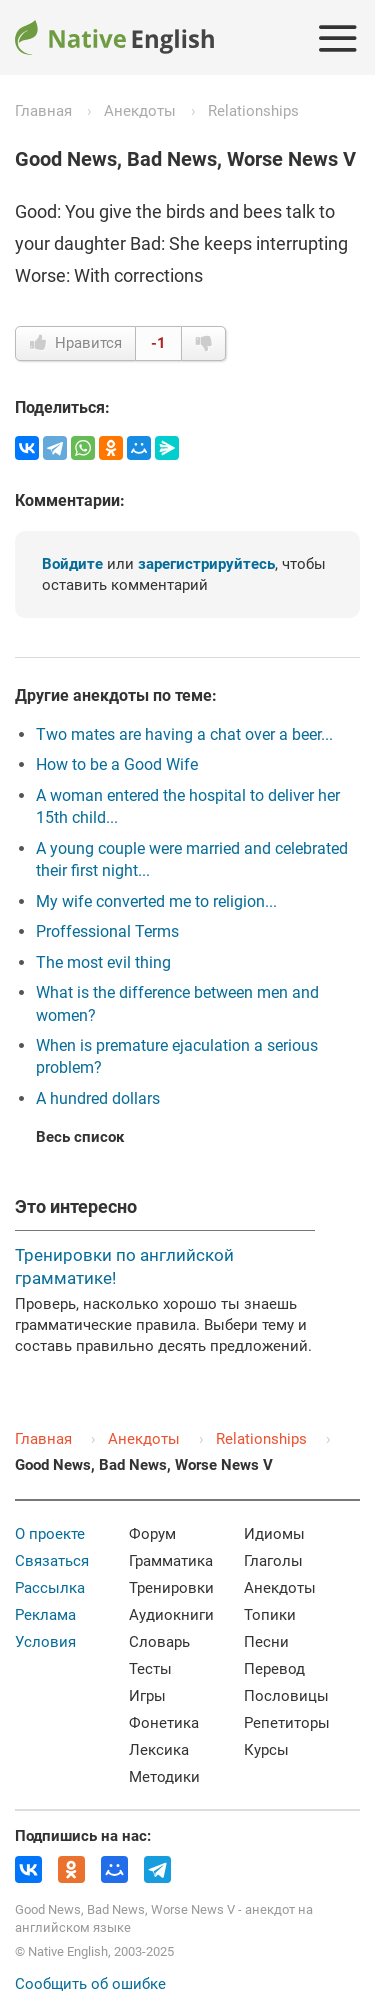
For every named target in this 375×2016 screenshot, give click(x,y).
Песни (266, 1642)
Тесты (150, 1669)
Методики (164, 1777)
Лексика (159, 1750)
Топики (270, 1615)
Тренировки (171, 1588)
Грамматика (171, 1561)
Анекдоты (140, 111)
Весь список (80, 1137)
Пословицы (286, 1696)
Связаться (52, 1561)
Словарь (159, 1642)
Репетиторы (287, 1723)
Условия (45, 1642)
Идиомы (274, 1534)
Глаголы (273, 1561)
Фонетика (164, 1723)
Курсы (266, 1750)
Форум (152, 1534)
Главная (43, 111)
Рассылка (50, 1588)
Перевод (274, 1669)
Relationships (253, 111)
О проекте (50, 1534)
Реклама (45, 1615)
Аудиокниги (171, 1615)
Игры (147, 1696)
